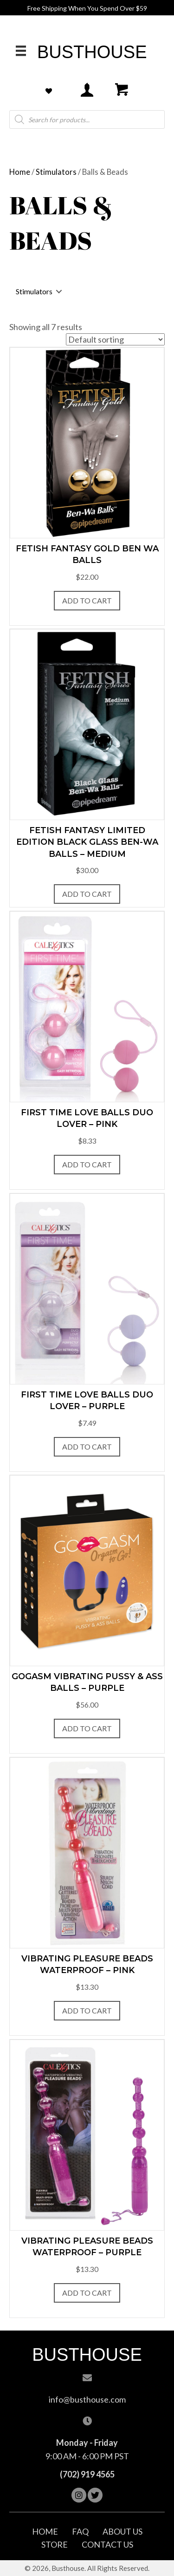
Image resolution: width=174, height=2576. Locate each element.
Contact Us (107, 2544)
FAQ (80, 2531)
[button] (78, 2495)
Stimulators (56, 172)
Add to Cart (87, 600)
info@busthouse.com (87, 2399)
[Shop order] (115, 339)
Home (19, 172)
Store (54, 2544)
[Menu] (20, 50)
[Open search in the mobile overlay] (87, 119)
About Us (122, 2531)
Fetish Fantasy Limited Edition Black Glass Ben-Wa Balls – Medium (87, 842)
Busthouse (92, 52)
